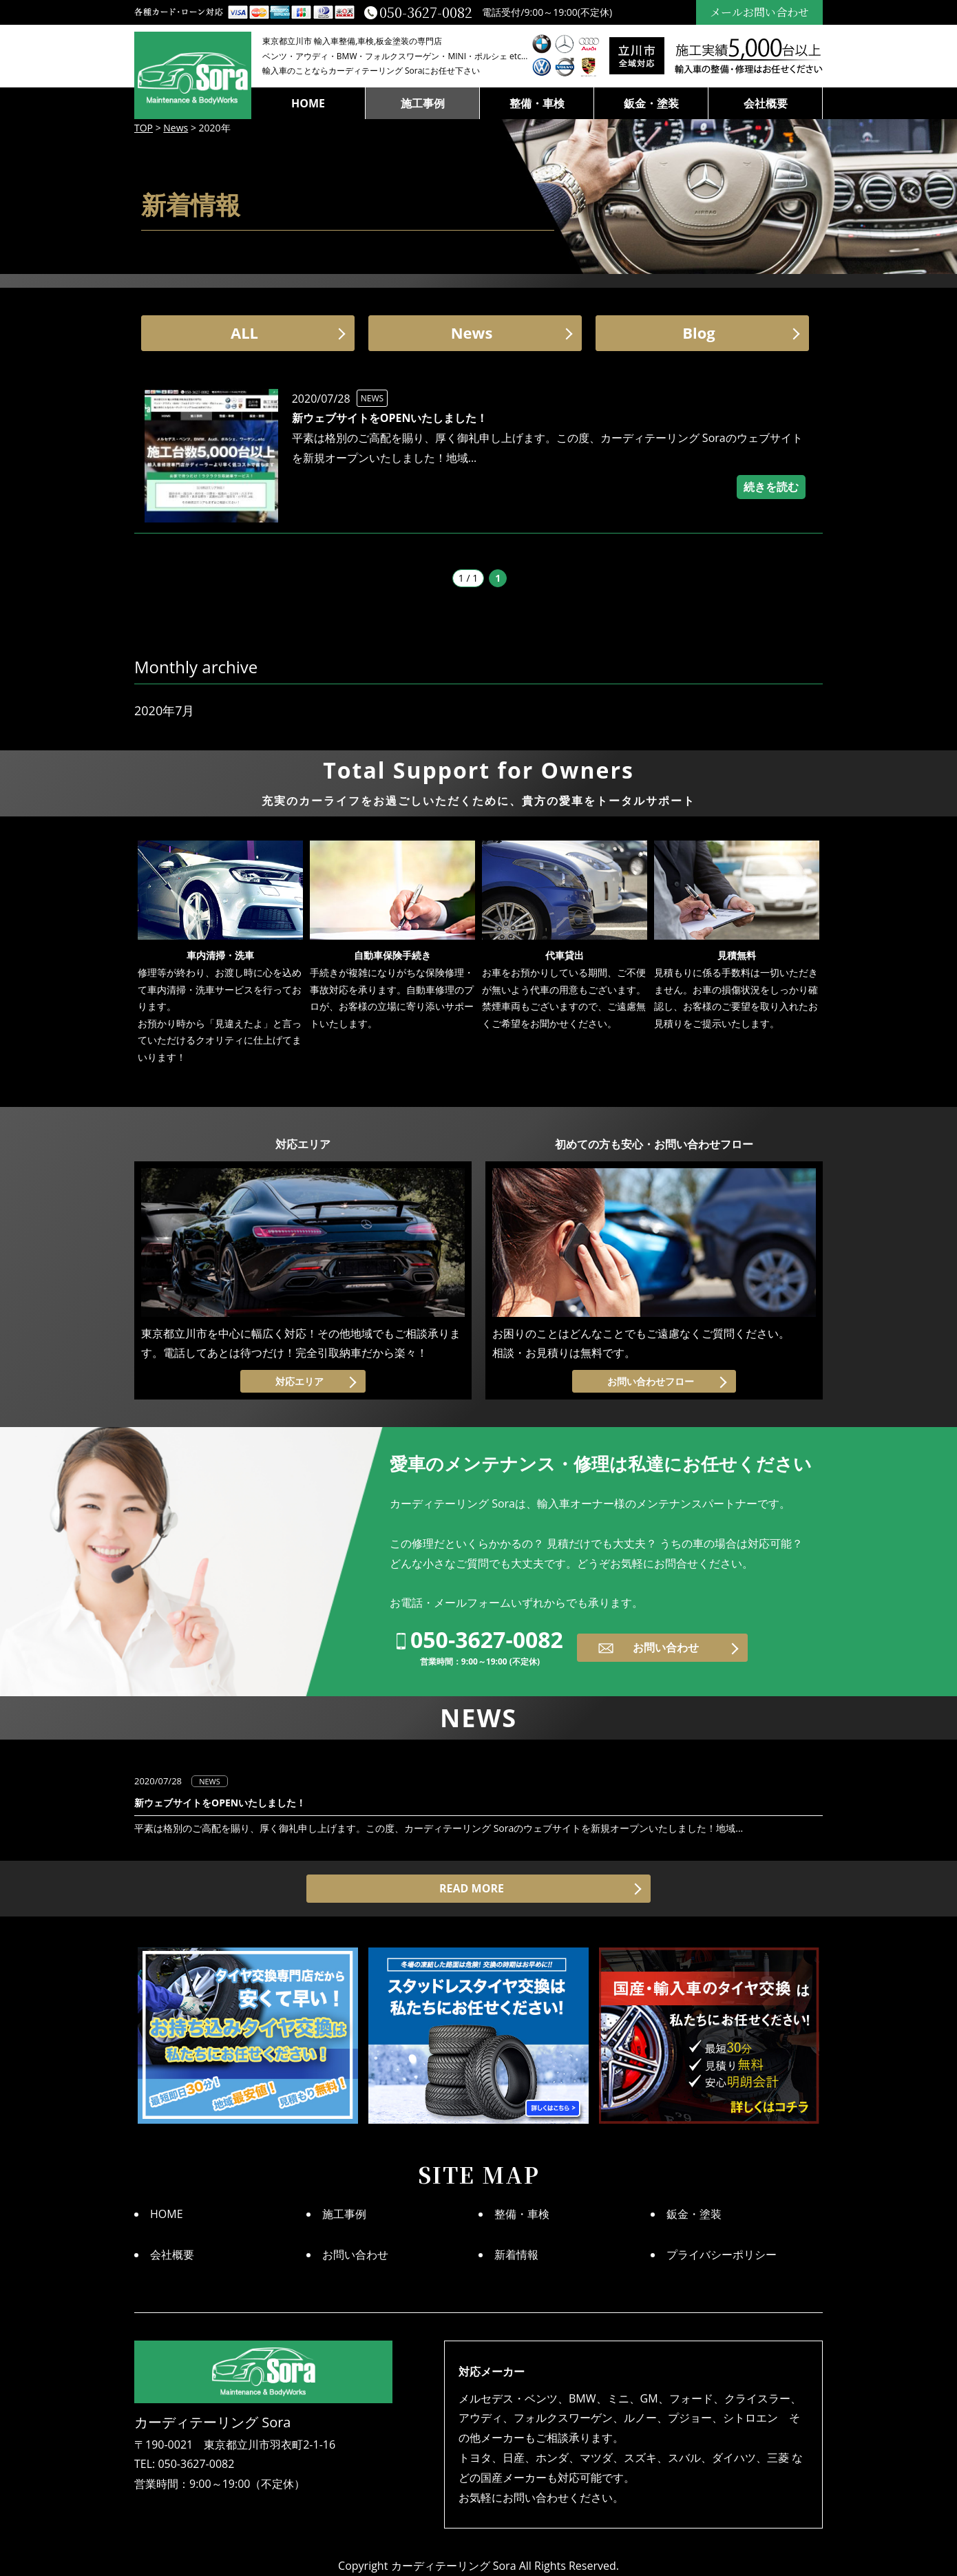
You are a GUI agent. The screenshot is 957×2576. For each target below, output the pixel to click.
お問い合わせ (666, 1647)
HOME (308, 103)
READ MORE (471, 1888)
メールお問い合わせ (759, 12)
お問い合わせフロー (650, 1381)
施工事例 (423, 103)
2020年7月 (164, 710)
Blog (698, 332)
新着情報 (516, 2254)
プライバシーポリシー (721, 2254)
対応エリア (299, 1381)
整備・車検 (537, 103)
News (472, 332)
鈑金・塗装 (651, 103)
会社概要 (766, 103)
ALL (244, 332)
